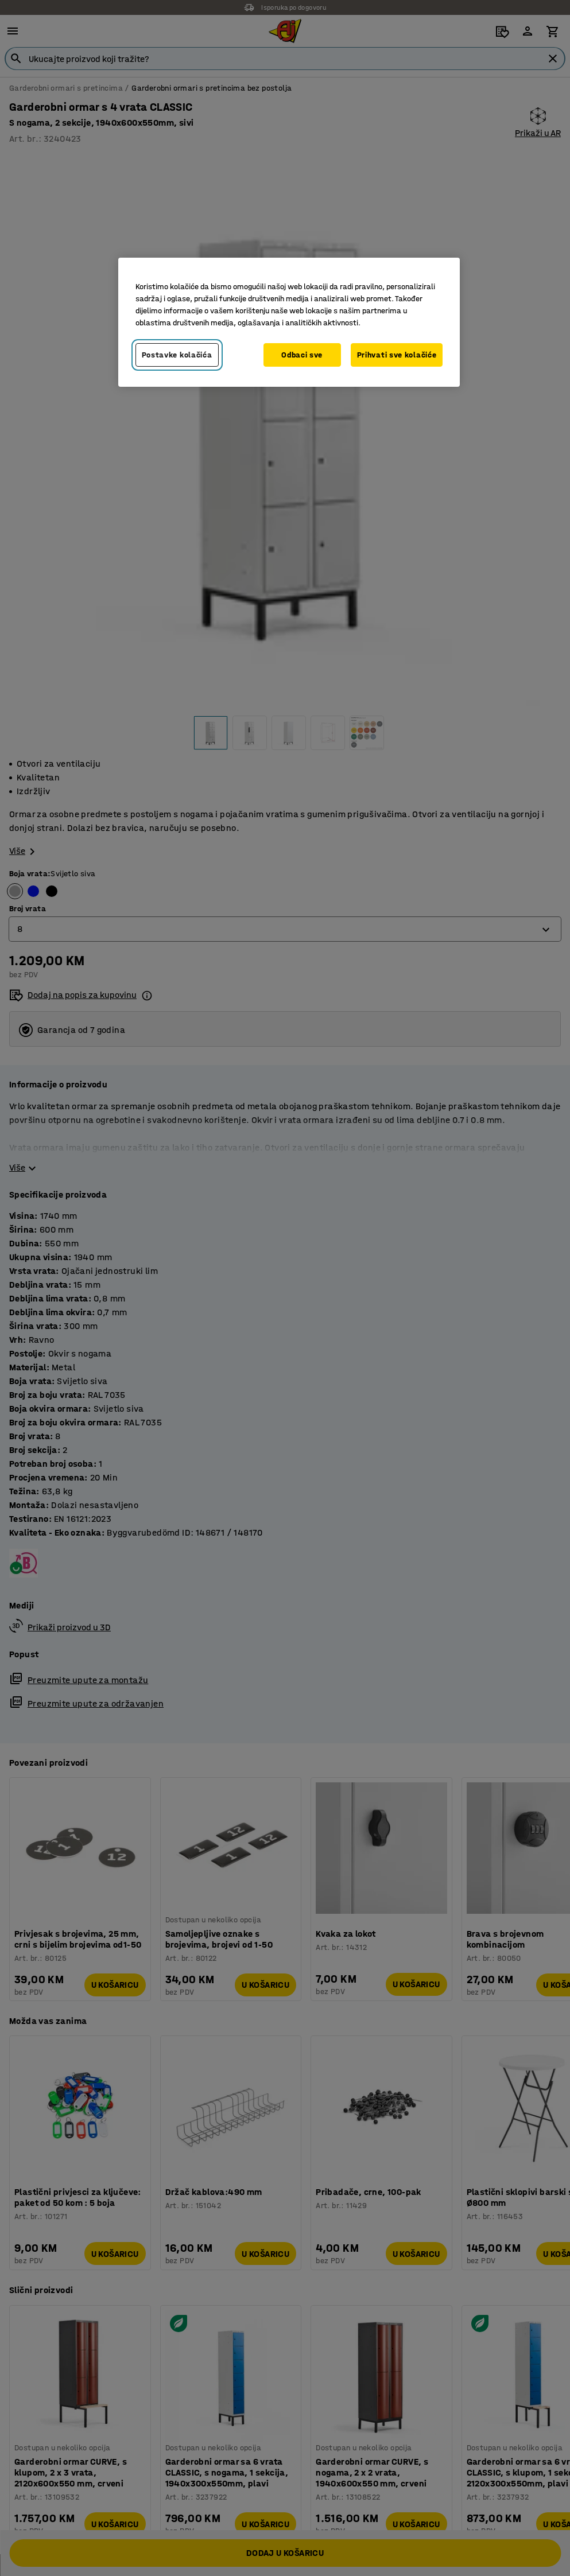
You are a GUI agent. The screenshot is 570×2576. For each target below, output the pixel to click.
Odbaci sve (302, 355)
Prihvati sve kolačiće (397, 355)
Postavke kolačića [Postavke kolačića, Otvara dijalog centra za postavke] (177, 355)
